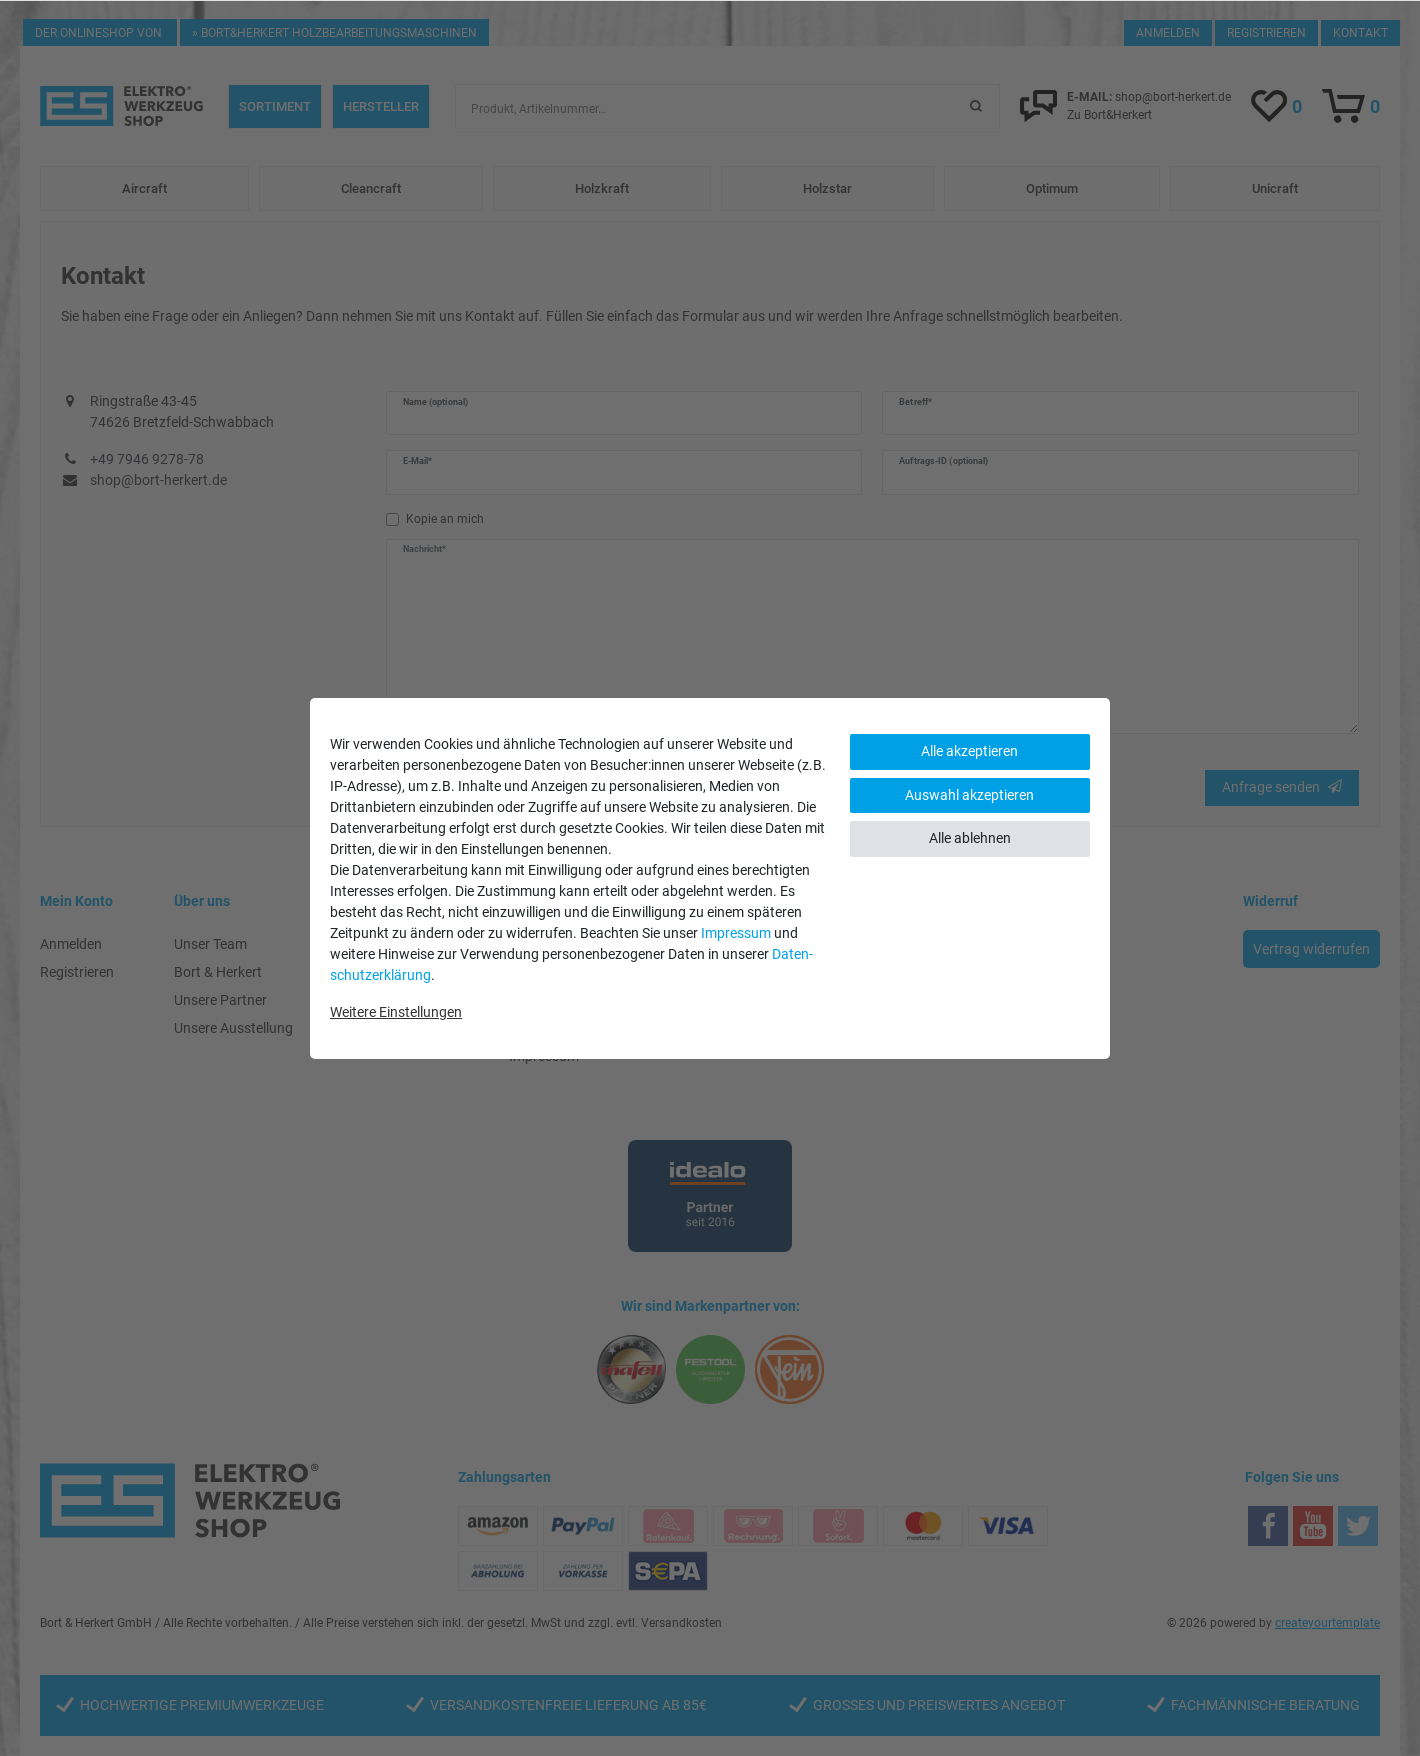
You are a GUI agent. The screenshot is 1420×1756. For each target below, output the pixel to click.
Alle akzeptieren (969, 751)
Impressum (736, 933)
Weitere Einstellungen (396, 1012)
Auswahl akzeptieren (969, 795)
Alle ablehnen (970, 838)
